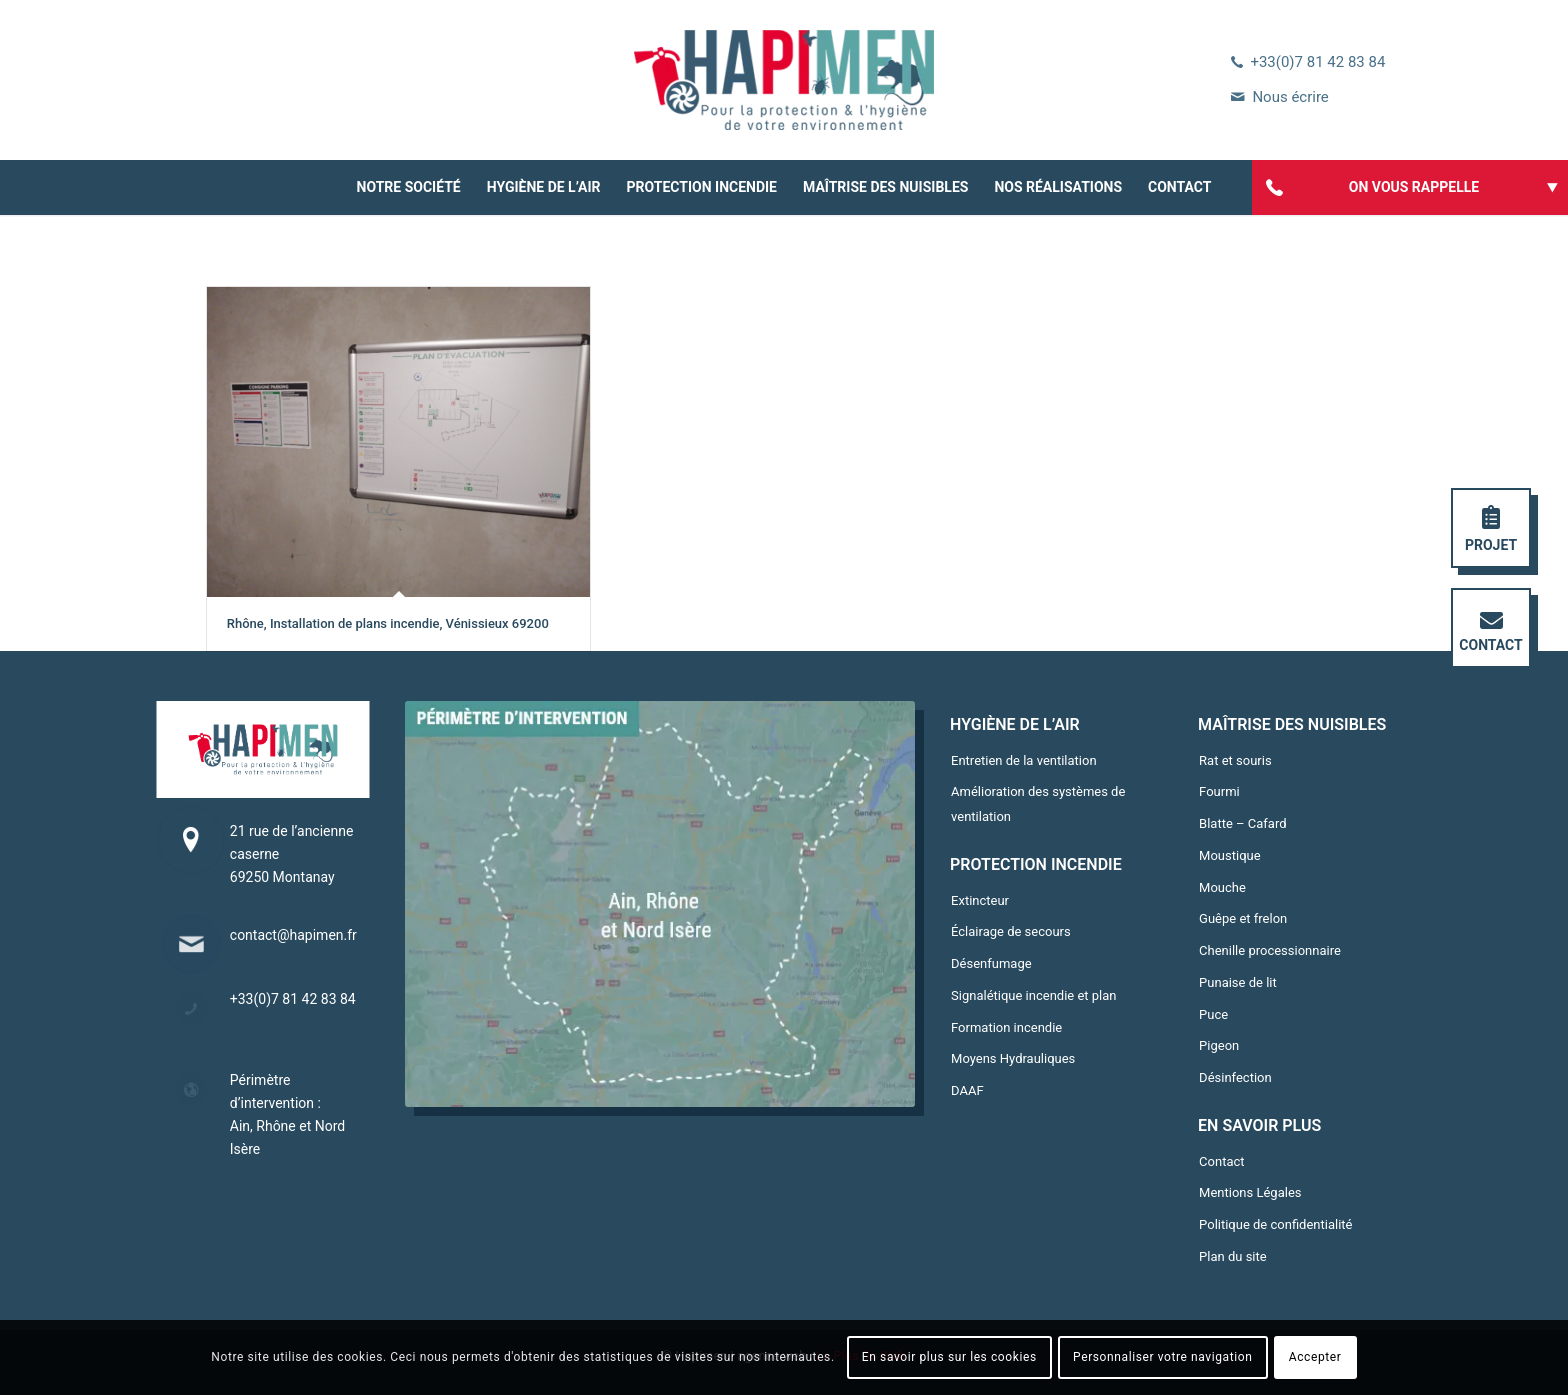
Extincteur (980, 900)
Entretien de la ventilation (1024, 760)
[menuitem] (409, 187)
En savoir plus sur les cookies (949, 1357)
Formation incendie (1006, 1027)
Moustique (1230, 855)
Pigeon (1219, 1045)
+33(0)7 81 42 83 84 (1317, 62)
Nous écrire (1290, 97)
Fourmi (1219, 791)
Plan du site (1233, 1256)
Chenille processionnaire (1270, 950)
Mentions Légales (1250, 1192)
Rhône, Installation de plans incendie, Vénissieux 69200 (388, 623)
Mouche (1222, 887)
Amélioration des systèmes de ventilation (1038, 804)
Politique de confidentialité (1275, 1224)
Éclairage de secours (1011, 931)
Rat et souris (1235, 760)
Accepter (1315, 1357)
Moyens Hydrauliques (1013, 1058)
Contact (1221, 1161)
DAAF (967, 1090)
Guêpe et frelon (1243, 918)
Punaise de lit (1238, 982)
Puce (1213, 1014)
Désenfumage (991, 963)
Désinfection (1235, 1077)
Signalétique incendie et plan (1033, 995)
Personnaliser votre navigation (1162, 1357)
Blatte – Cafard (1242, 823)
